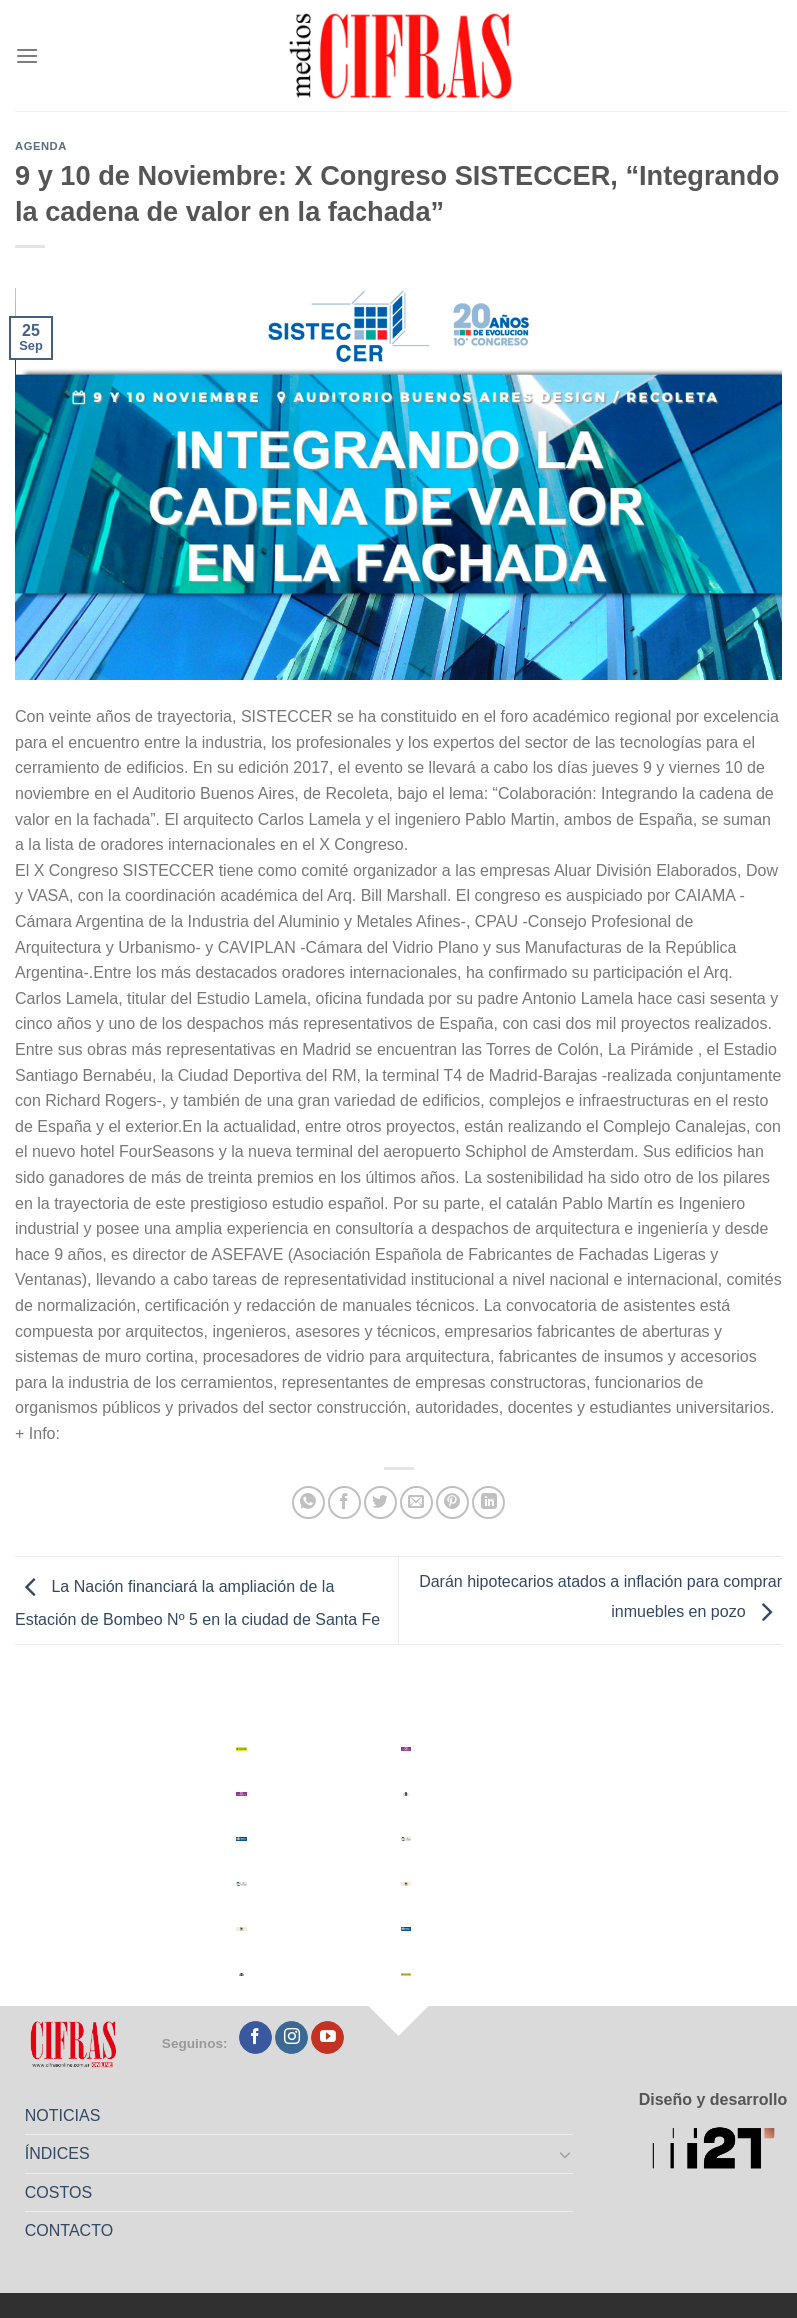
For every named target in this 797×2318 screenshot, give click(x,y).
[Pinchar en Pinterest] (452, 1502)
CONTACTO (69, 2230)
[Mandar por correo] (416, 1502)
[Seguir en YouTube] (327, 2038)
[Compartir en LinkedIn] (488, 1502)
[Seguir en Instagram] (291, 2038)
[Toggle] (565, 2154)
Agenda (41, 146)
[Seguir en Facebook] (255, 2038)
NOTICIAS (63, 2115)
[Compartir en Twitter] (380, 1502)
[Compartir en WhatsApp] (308, 1502)
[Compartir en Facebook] (344, 1502)
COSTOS (58, 2192)
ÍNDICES (57, 2153)
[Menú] (27, 55)
